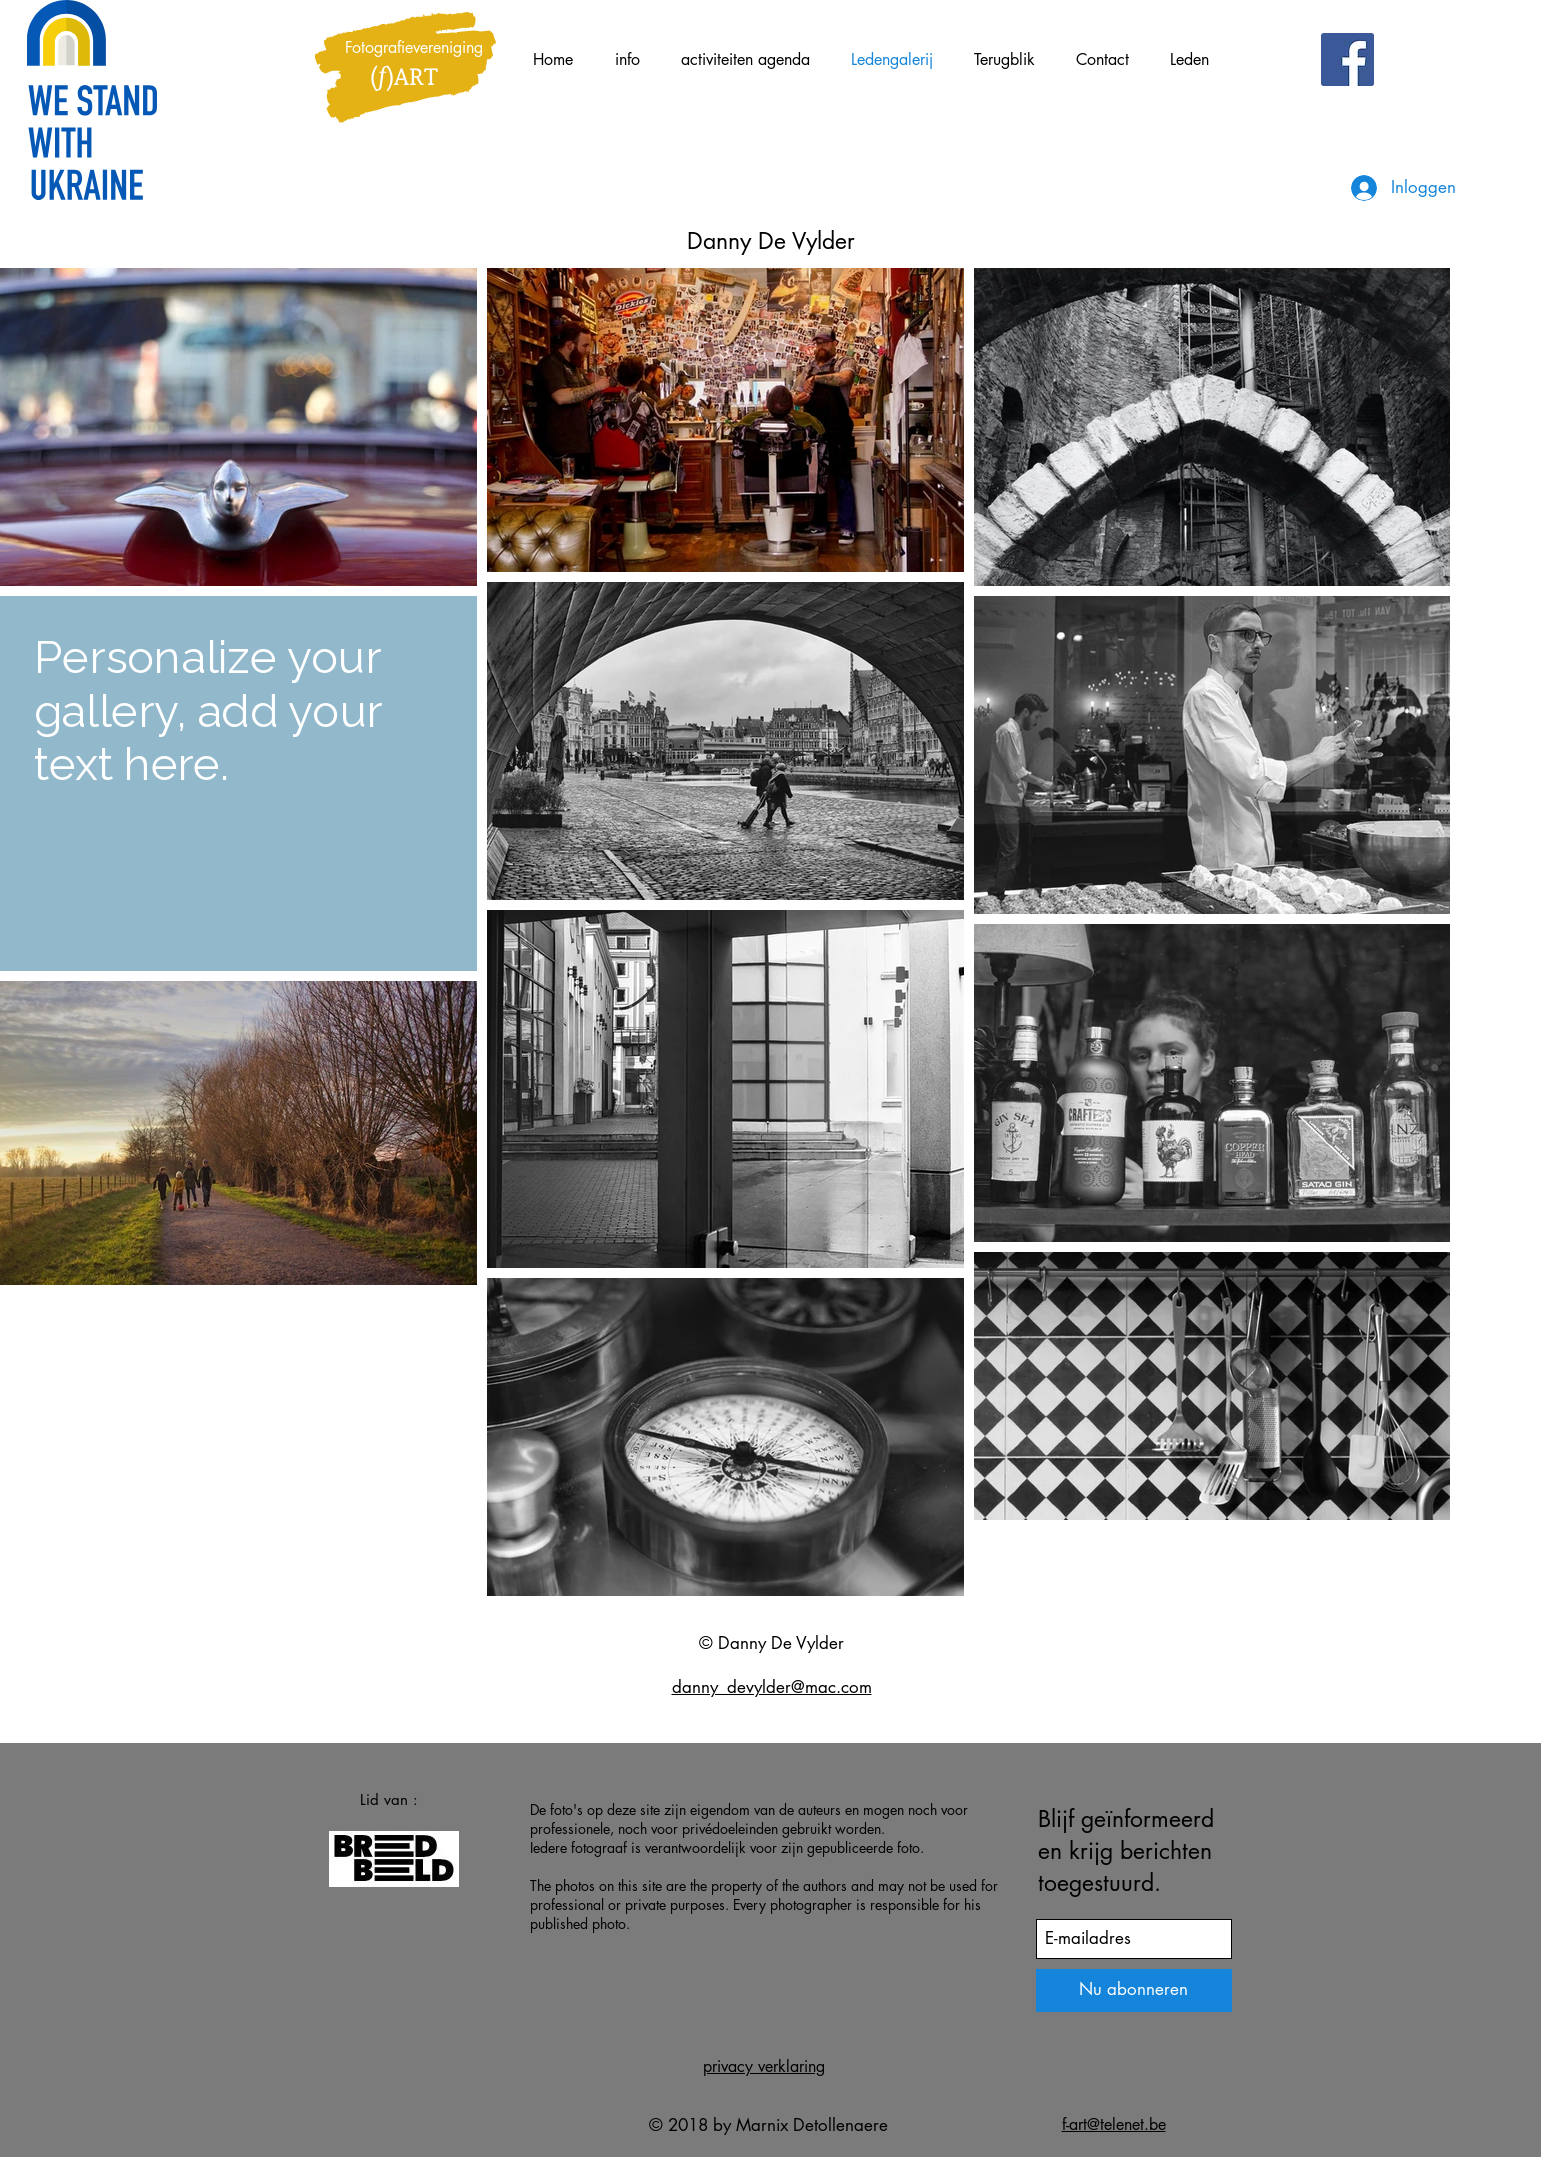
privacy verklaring (764, 2066)
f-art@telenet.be (1114, 2124)
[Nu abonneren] (1134, 1990)
